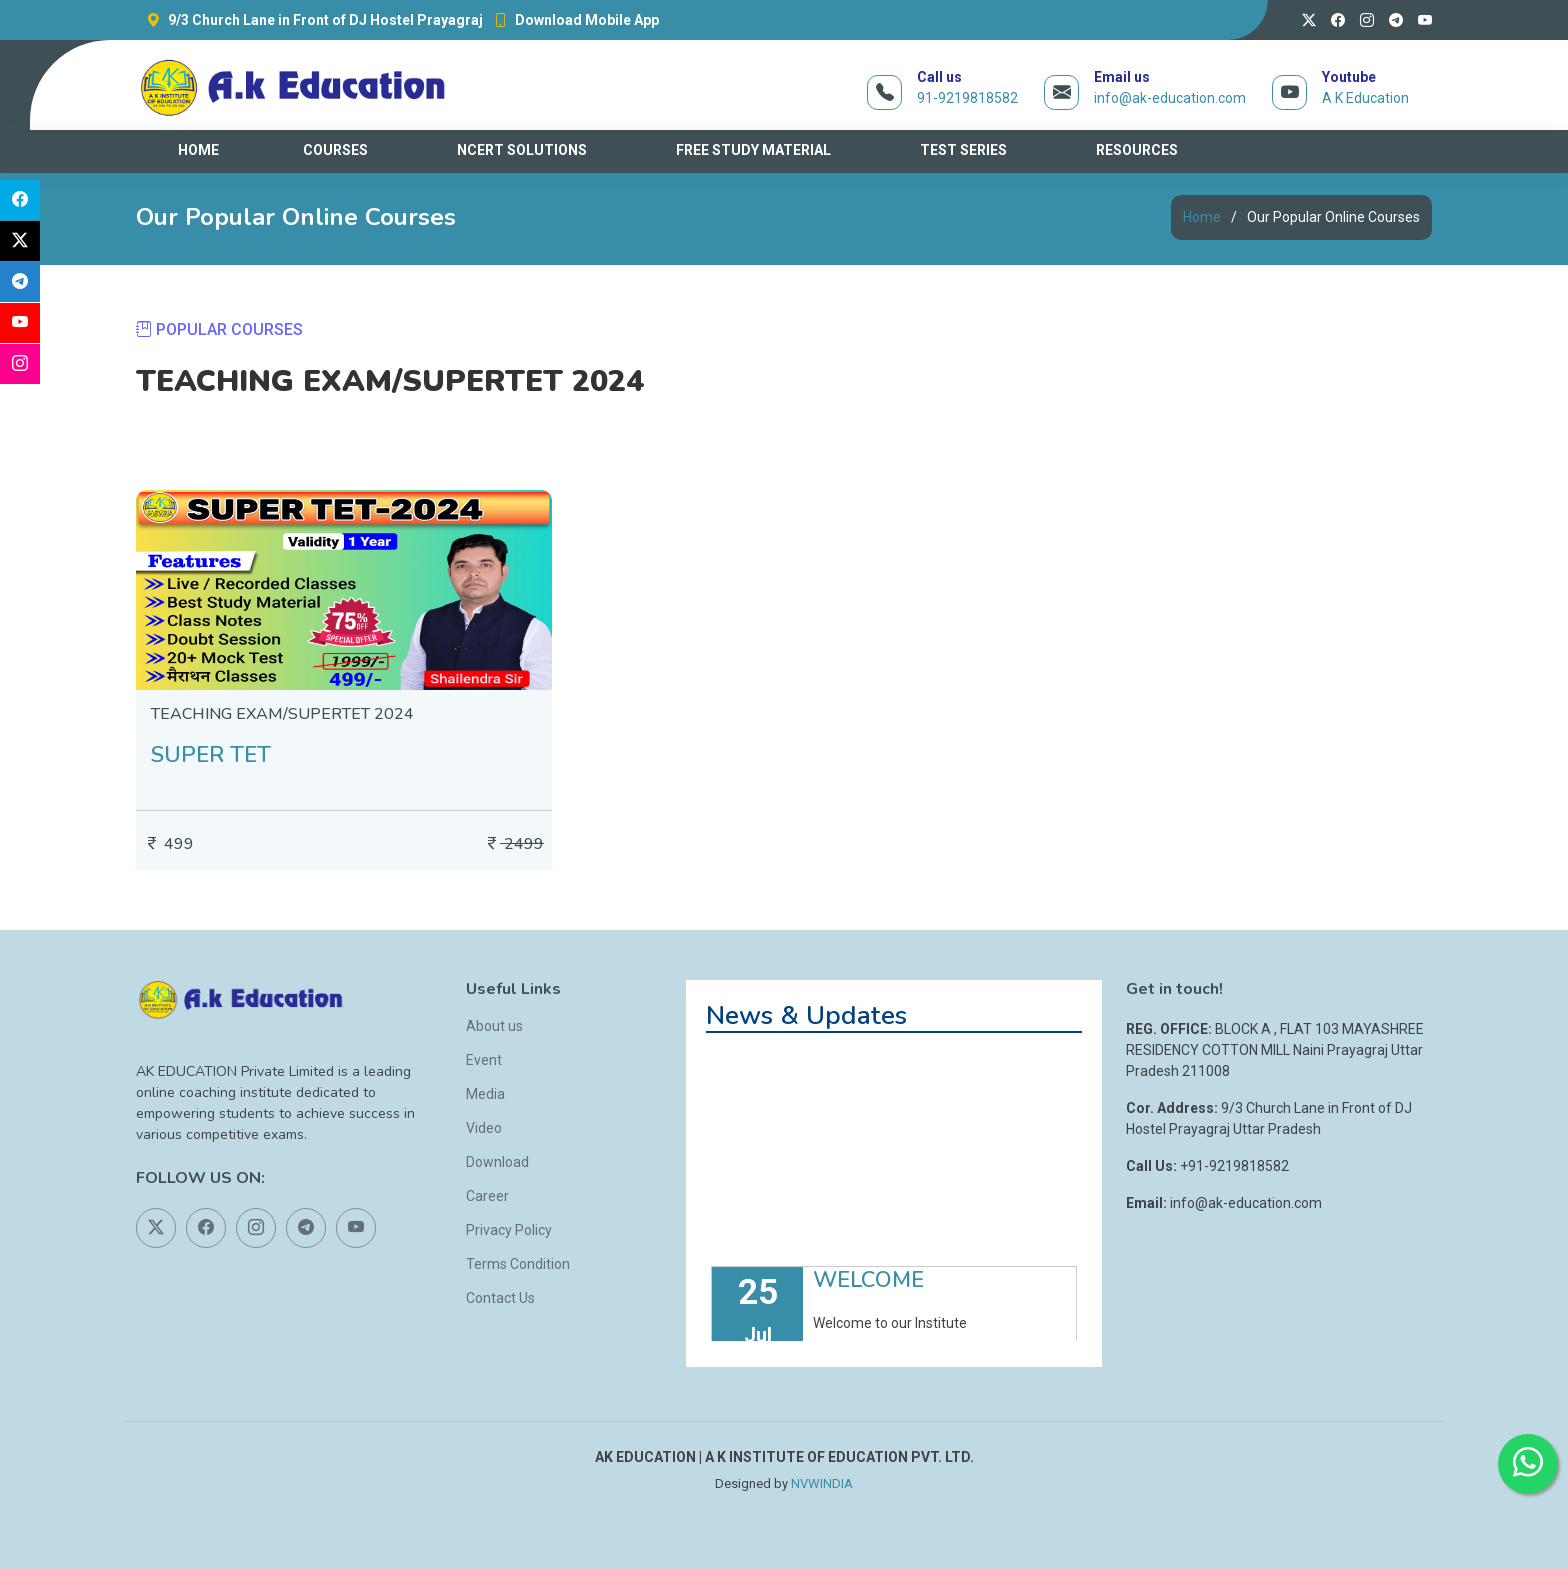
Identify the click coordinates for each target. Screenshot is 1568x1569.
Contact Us (500, 1298)
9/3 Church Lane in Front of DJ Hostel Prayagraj (309, 20)
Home (1202, 217)
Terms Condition (518, 1264)
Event (484, 1060)
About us (494, 1026)
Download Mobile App (571, 20)
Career (487, 1196)
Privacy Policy (509, 1230)
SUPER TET (211, 755)
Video (484, 1128)
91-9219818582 (967, 98)
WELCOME (868, 1297)
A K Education (1365, 98)
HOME (198, 150)
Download (497, 1162)
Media (485, 1094)
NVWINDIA (822, 1483)
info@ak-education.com (1170, 98)
